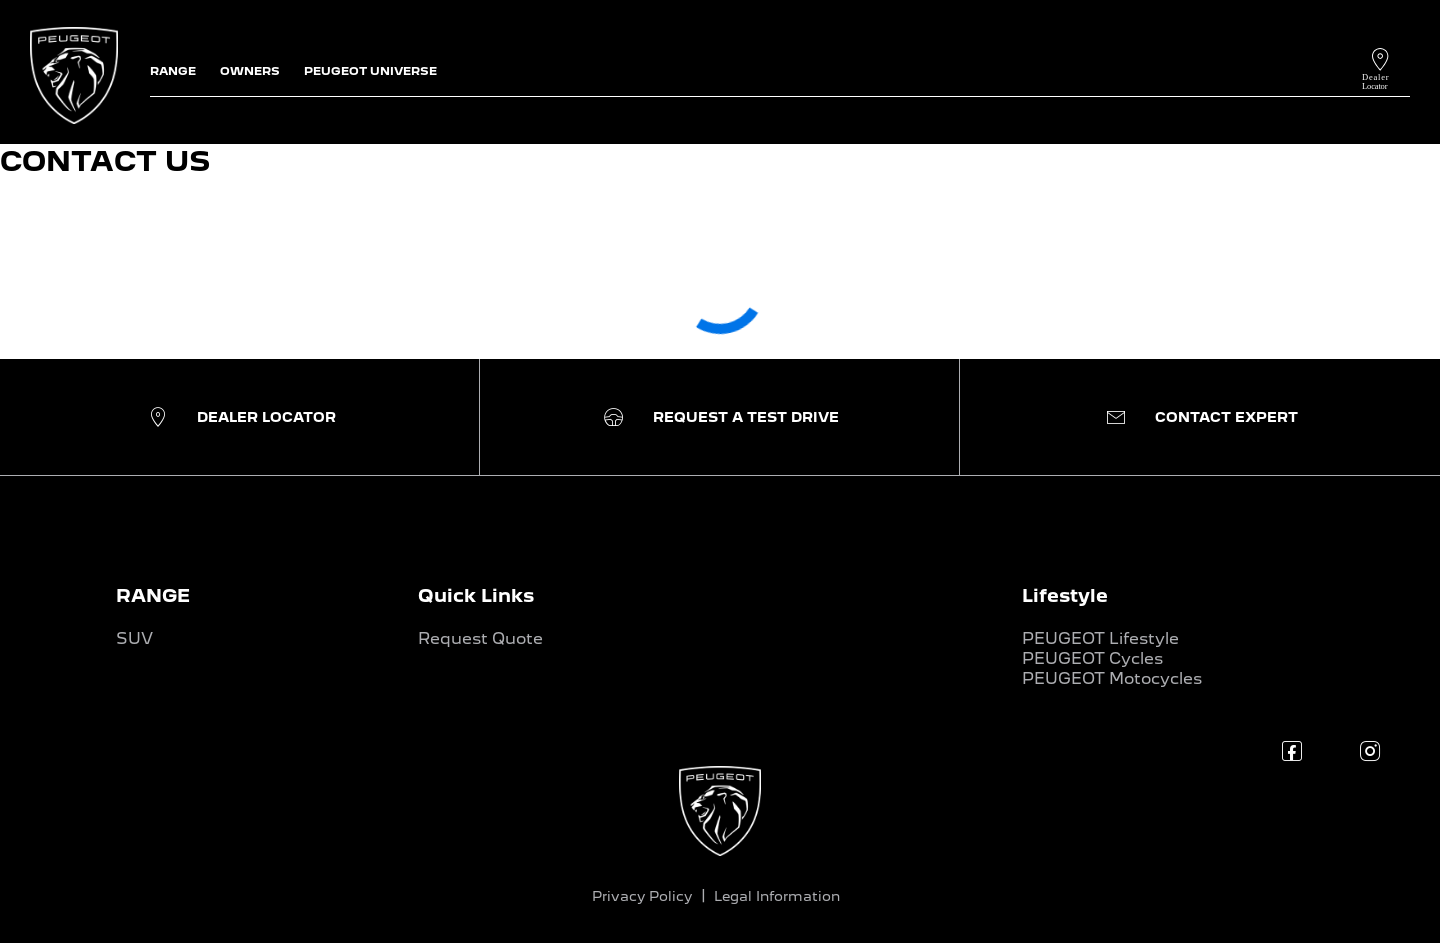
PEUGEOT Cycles (1092, 658)
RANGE (153, 595)
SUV (134, 638)
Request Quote (480, 638)
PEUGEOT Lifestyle (1100, 638)
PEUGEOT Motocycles (1112, 678)
